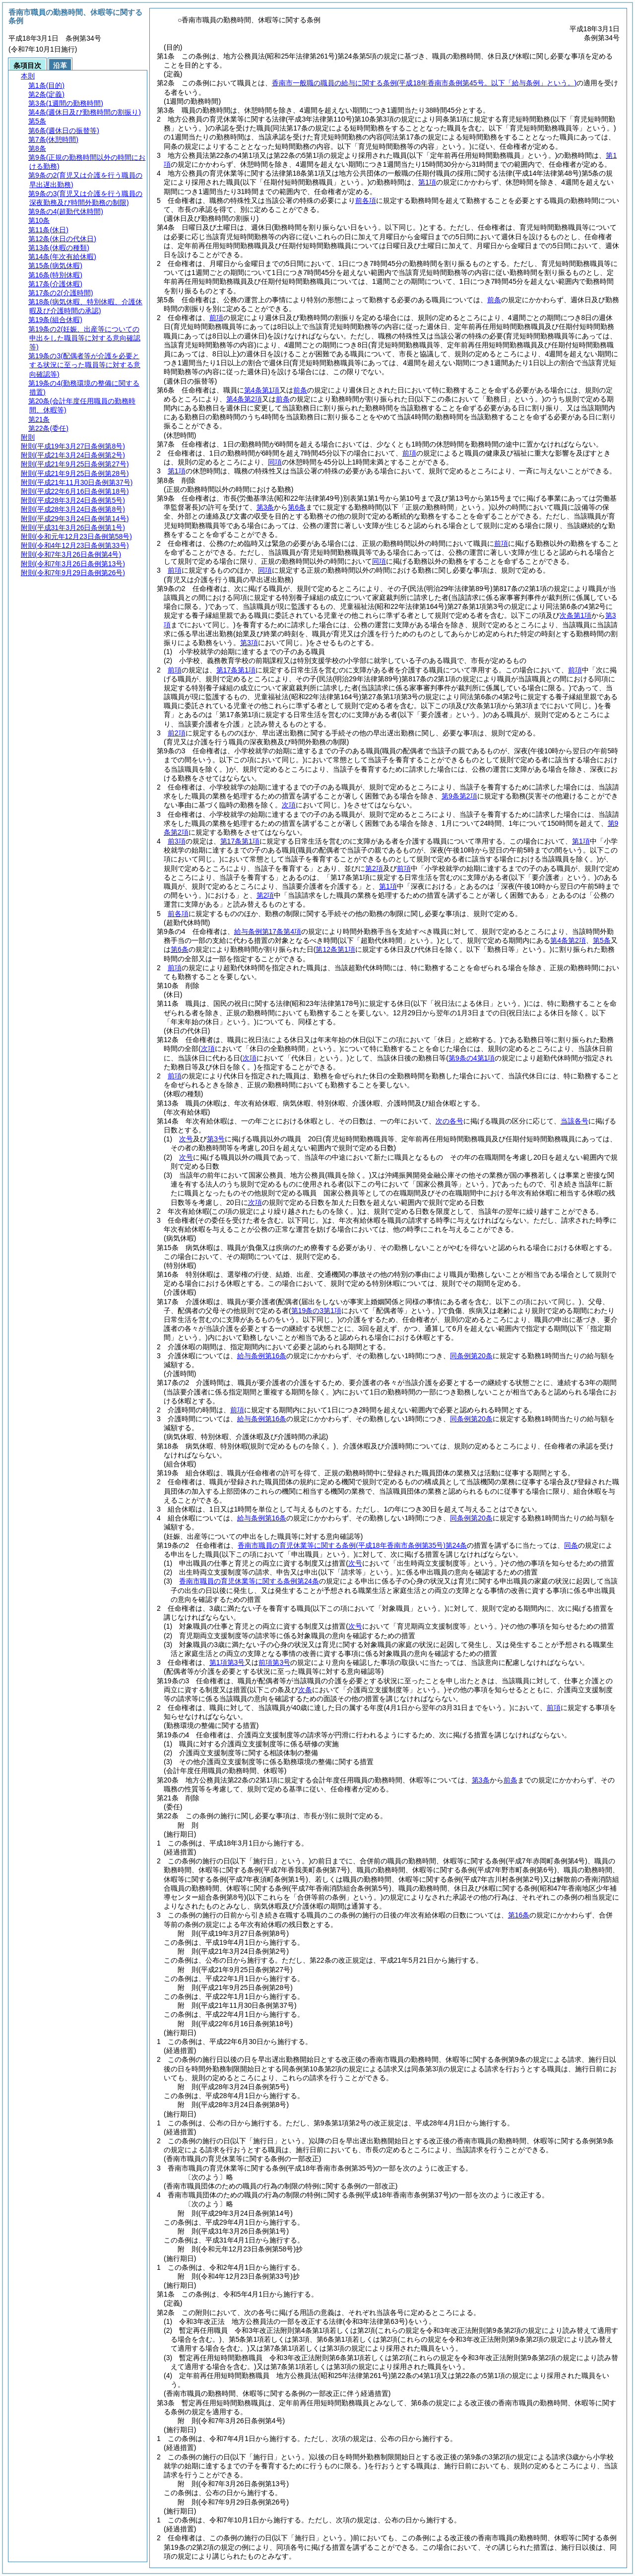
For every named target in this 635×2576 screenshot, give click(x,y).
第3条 (265, 507)
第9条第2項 (459, 796)
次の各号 (449, 1121)
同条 (571, 1545)
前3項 (177, 841)
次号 (186, 1139)
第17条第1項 (235, 670)
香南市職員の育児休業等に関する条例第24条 (352, 1545)
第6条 (297, 507)
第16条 (519, 1915)
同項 (275, 462)
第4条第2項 (244, 399)
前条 (494, 300)
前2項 (177, 733)
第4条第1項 (262, 390)
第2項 (374, 868)
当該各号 (574, 1121)
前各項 (365, 200)
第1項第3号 (227, 1662)
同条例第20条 (471, 1356)
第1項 (427, 182)
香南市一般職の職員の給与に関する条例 (424, 83)
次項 (255, 1202)
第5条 (602, 940)
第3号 (216, 1139)
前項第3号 (274, 1662)
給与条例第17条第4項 (267, 931)
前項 (216, 318)
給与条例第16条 (262, 1356)
